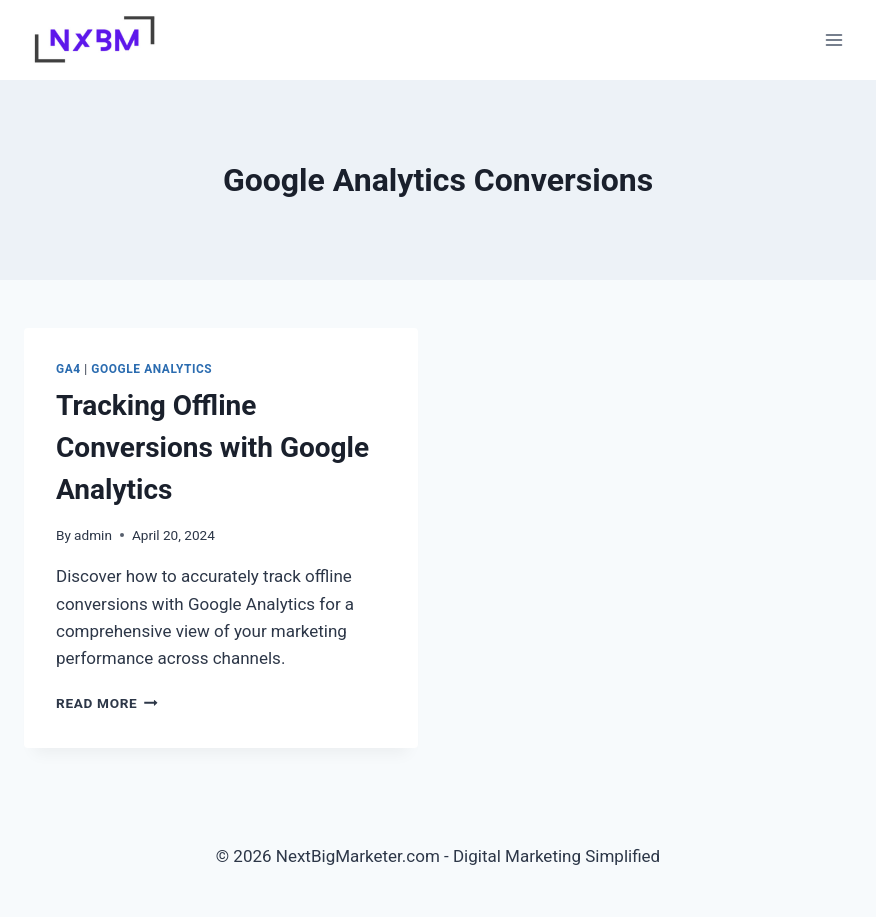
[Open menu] (833, 39)
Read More (107, 703)
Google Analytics (151, 369)
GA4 (68, 369)
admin (93, 535)
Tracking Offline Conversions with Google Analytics (212, 447)
